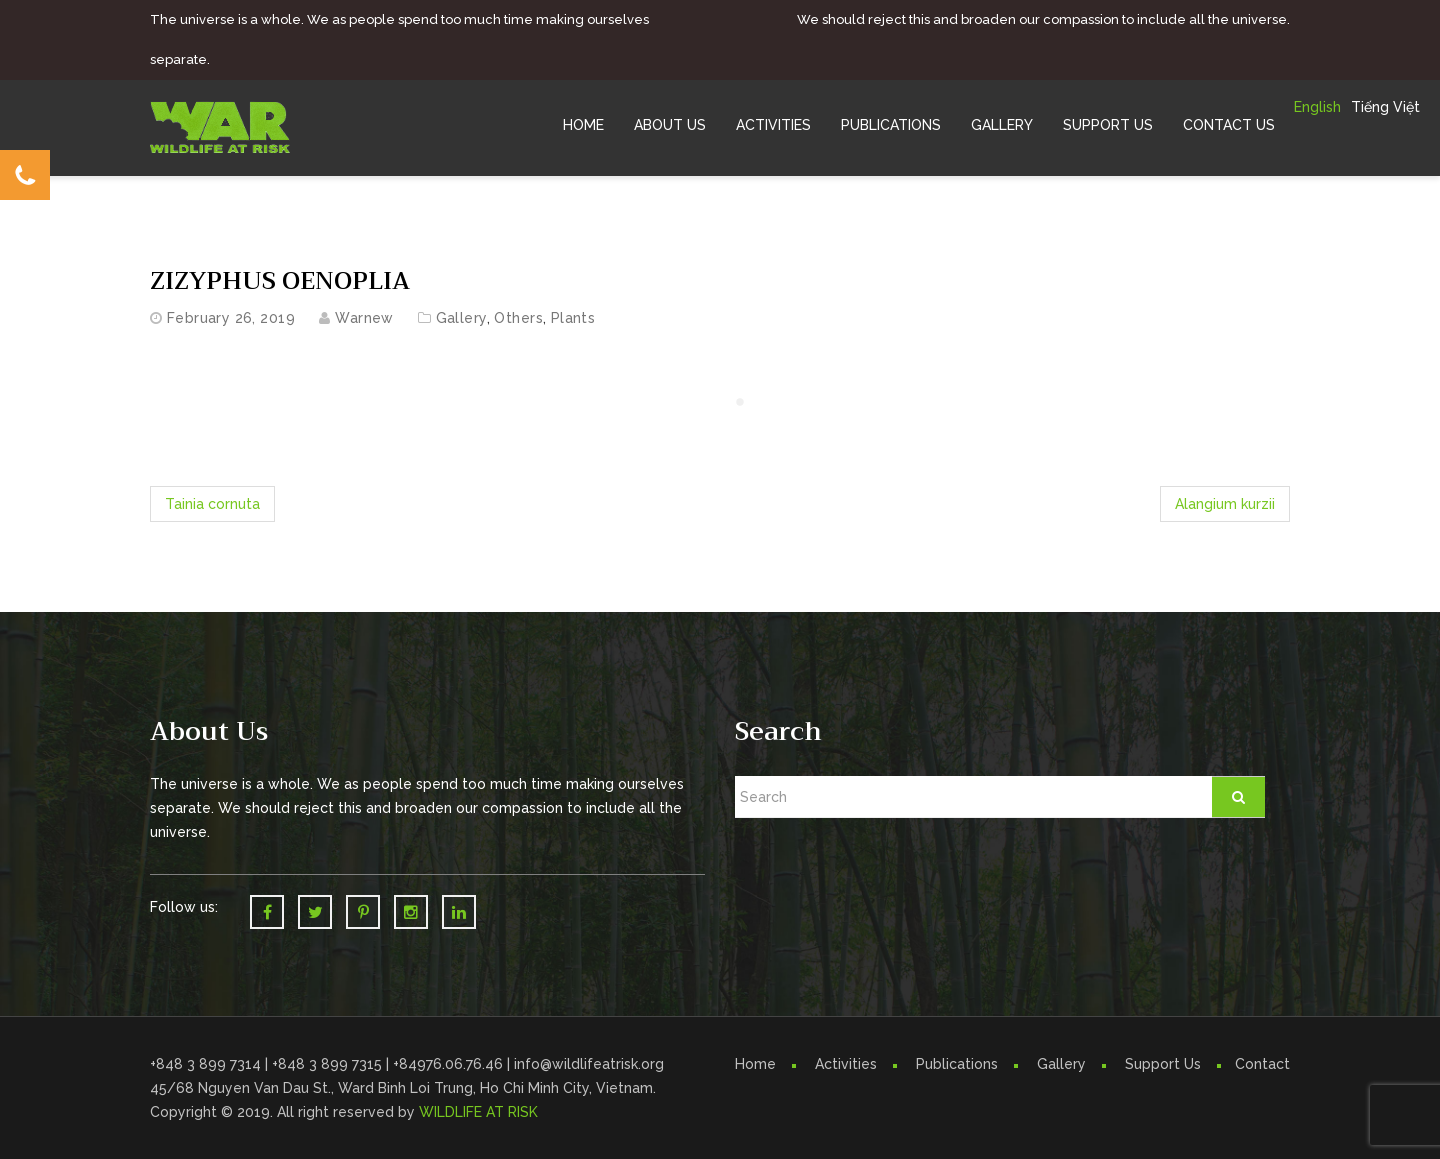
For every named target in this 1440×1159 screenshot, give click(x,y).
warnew (364, 318)
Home (583, 125)
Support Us (1108, 125)
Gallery (1002, 125)
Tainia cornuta (212, 504)
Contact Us (1229, 125)
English (1317, 107)
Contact (1262, 1064)
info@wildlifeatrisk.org (589, 1064)
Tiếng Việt (1385, 107)
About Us (670, 125)
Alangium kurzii (1225, 504)
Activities (773, 125)
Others (518, 318)
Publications (891, 125)
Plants (573, 318)
